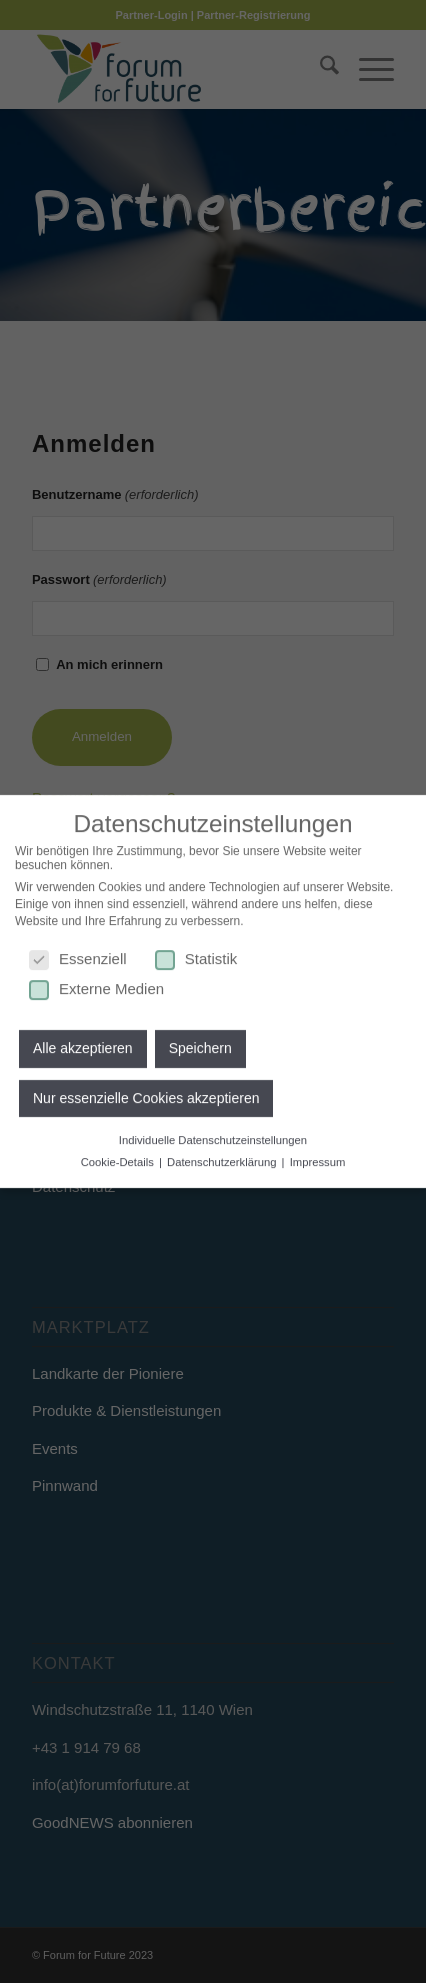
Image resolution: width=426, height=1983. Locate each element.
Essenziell (78, 951)
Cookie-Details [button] (119, 1155)
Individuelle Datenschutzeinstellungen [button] (213, 1134)
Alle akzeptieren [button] (83, 1042)
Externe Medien (96, 981)
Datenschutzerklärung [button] (223, 1155)
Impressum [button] (318, 1155)
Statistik (196, 951)
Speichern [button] (200, 1042)
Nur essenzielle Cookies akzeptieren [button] (146, 1092)
